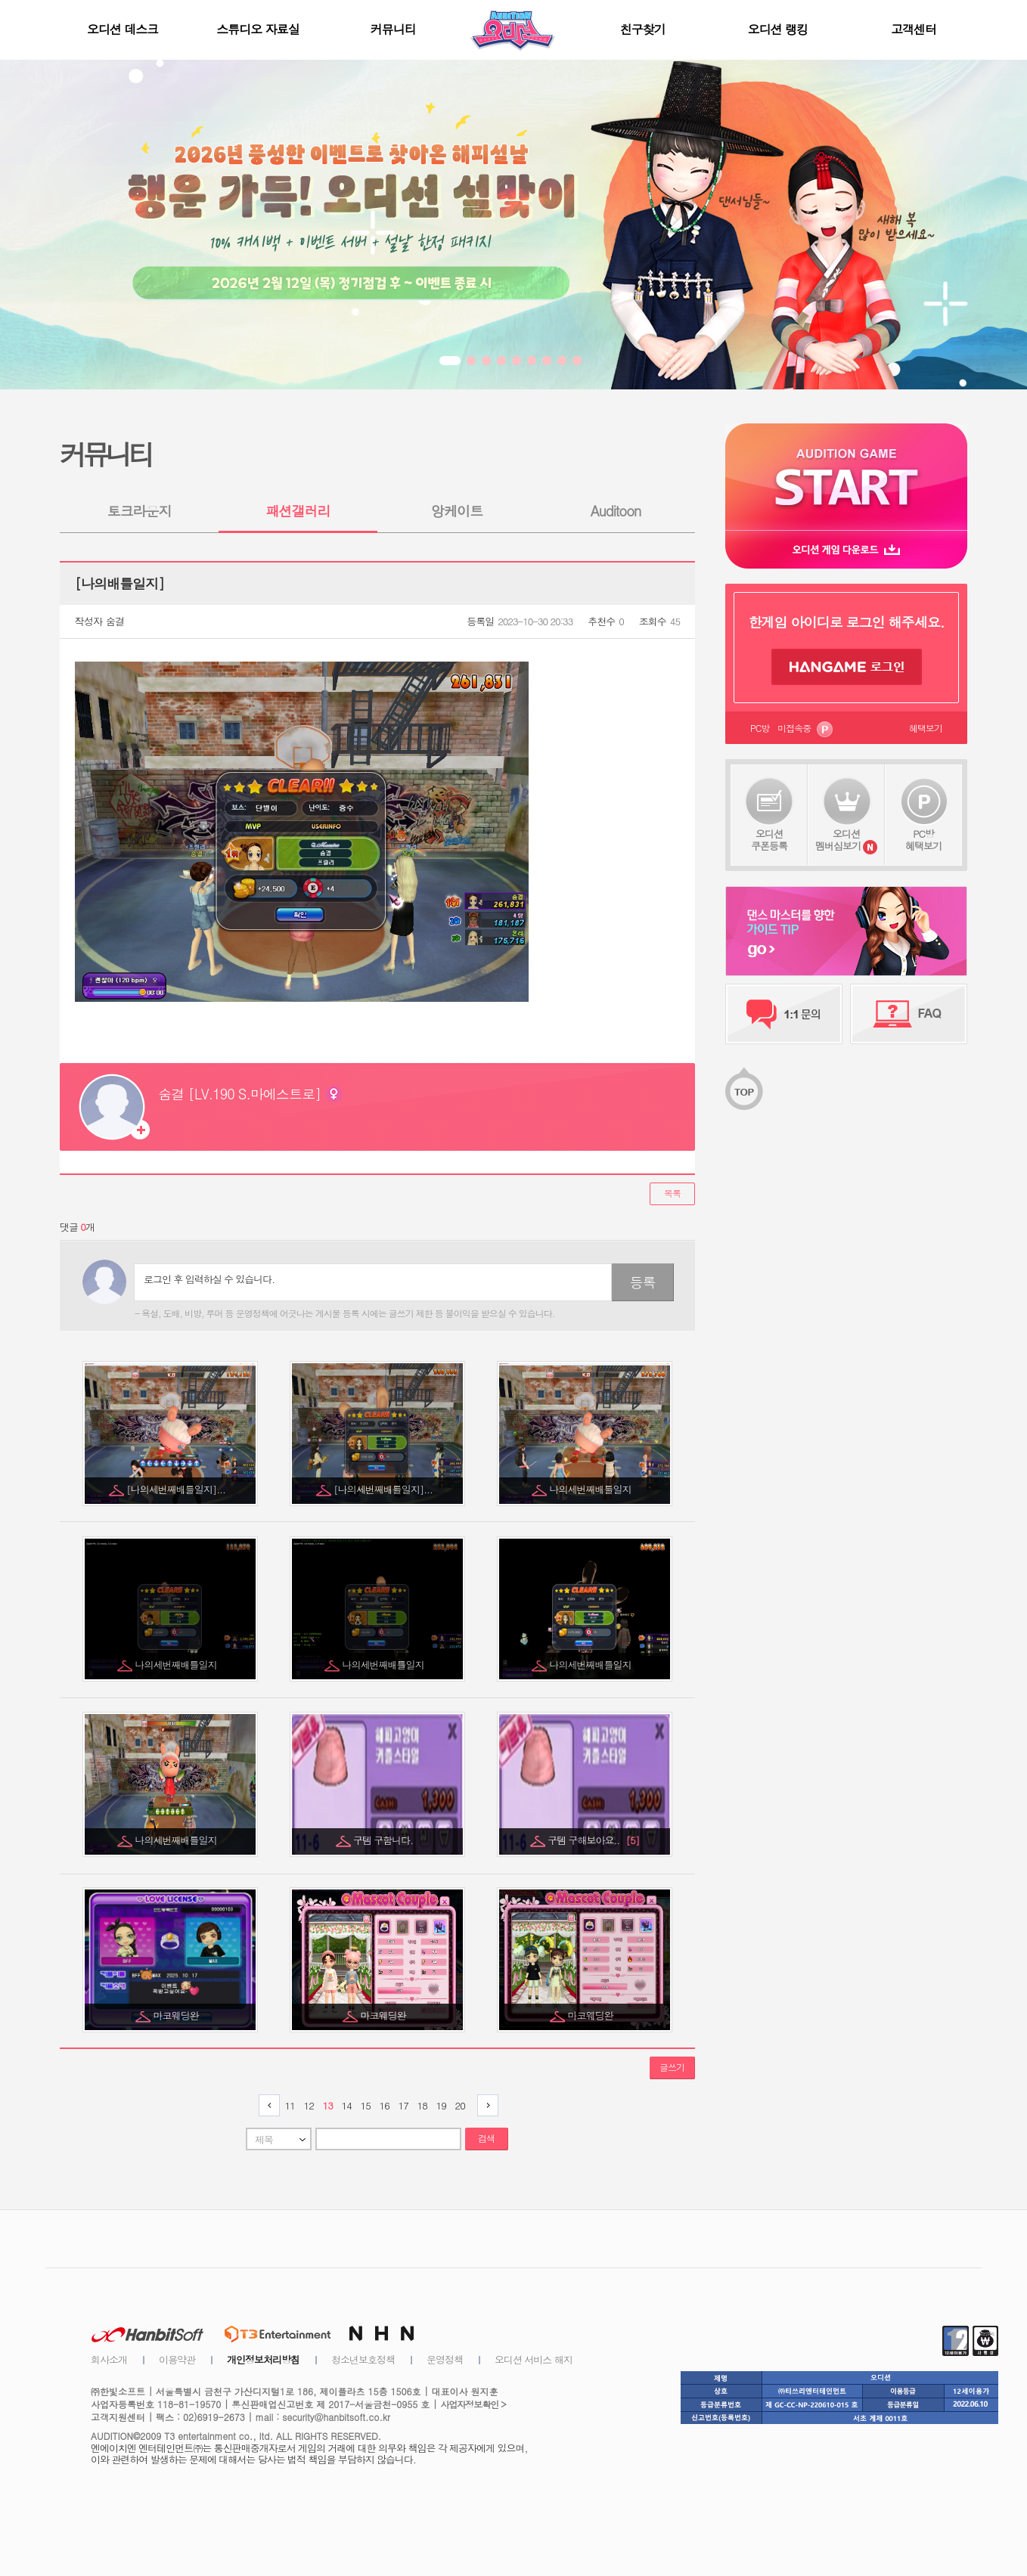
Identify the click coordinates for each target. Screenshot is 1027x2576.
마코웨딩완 (177, 2015)
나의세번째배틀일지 (592, 1489)
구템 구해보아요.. (593, 1840)
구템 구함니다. (384, 1840)
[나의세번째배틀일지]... (177, 1489)
